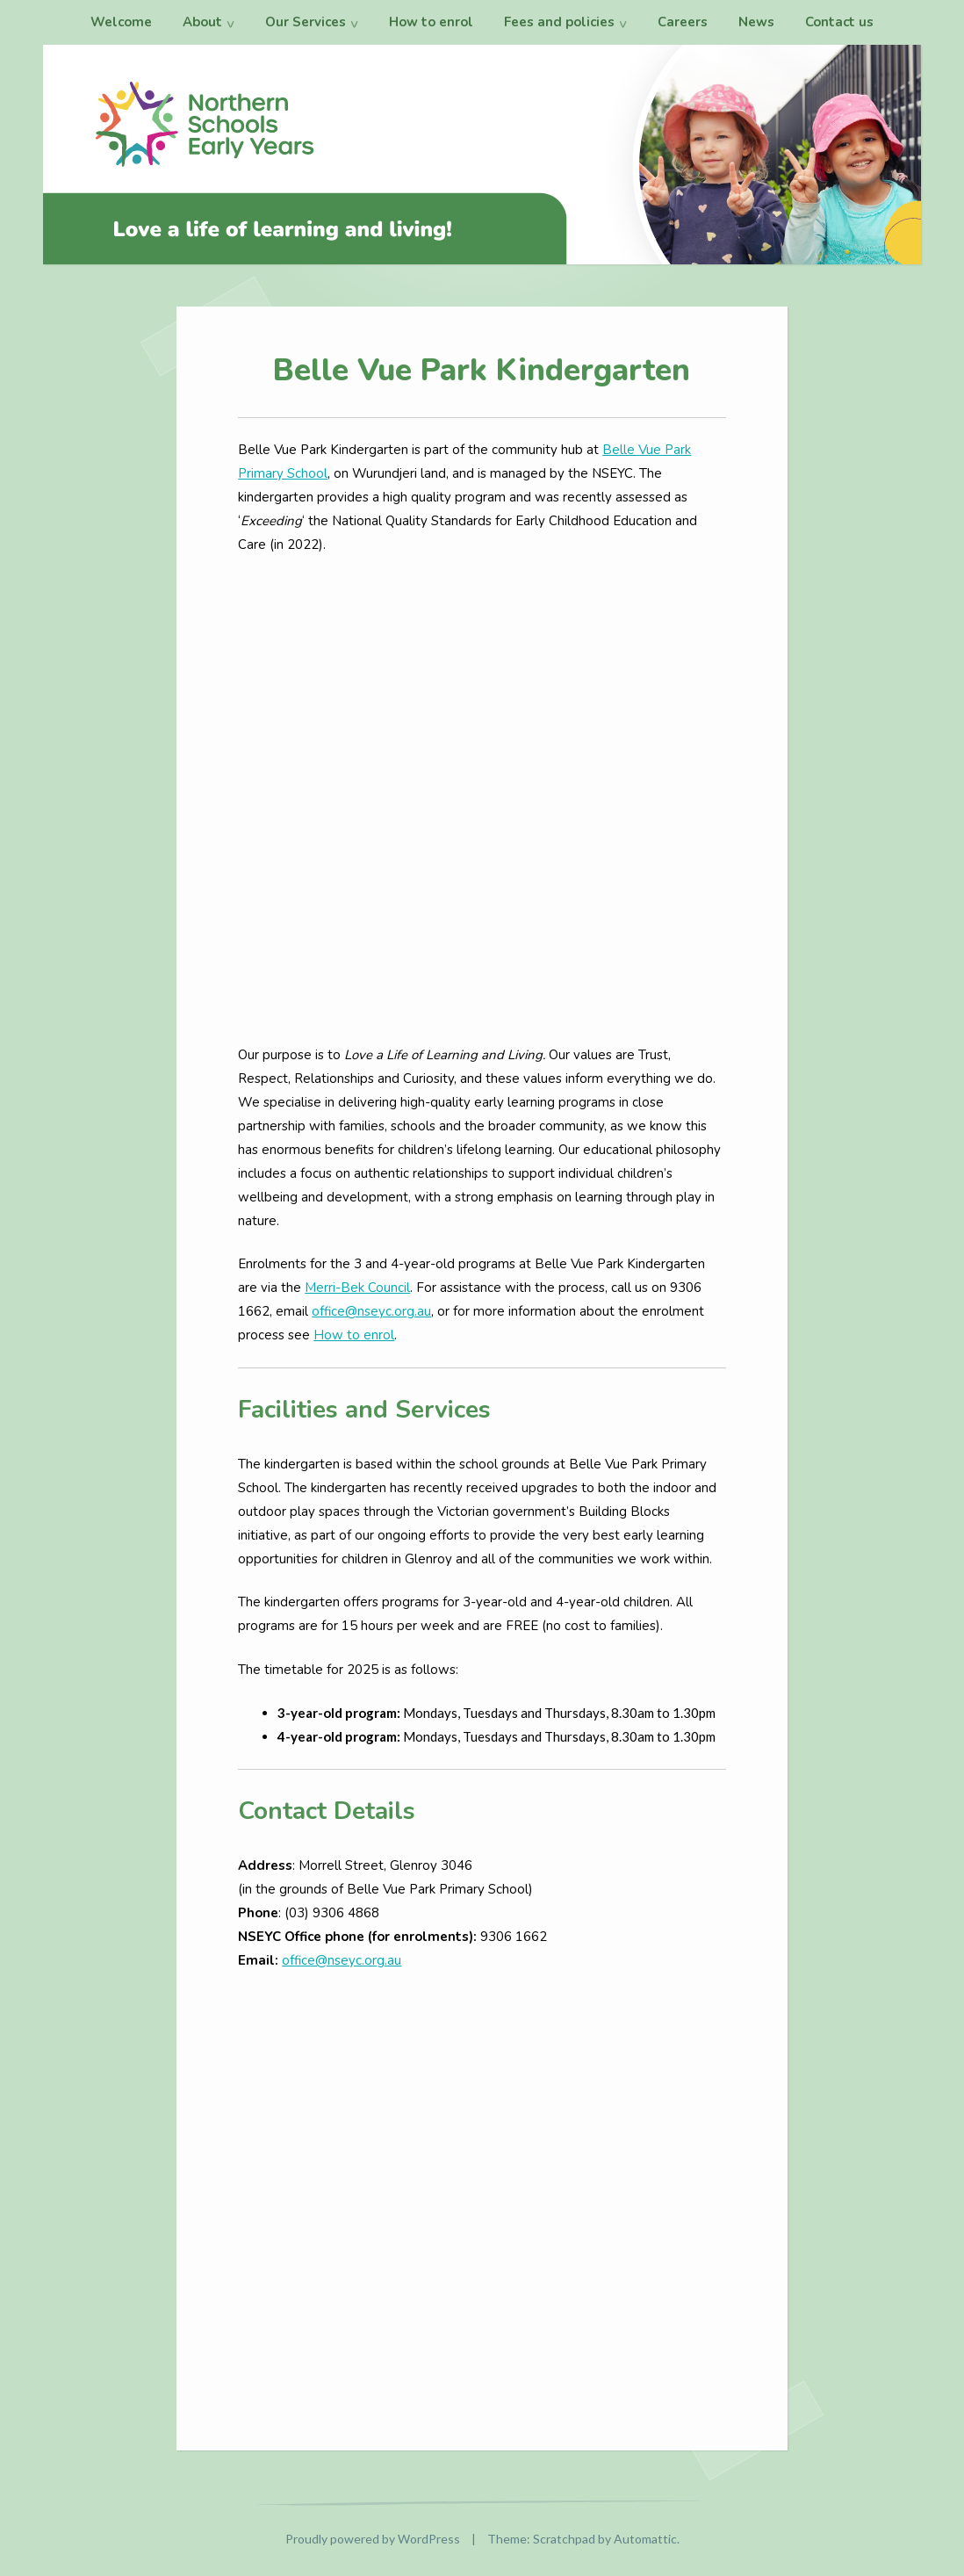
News (756, 22)
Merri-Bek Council (357, 1287)
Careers (683, 22)
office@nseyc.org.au (371, 1311)
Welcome (121, 22)
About (202, 22)
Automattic (645, 2538)
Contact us (839, 22)
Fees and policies (559, 22)
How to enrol (431, 22)
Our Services (305, 22)
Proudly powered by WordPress (372, 2538)
